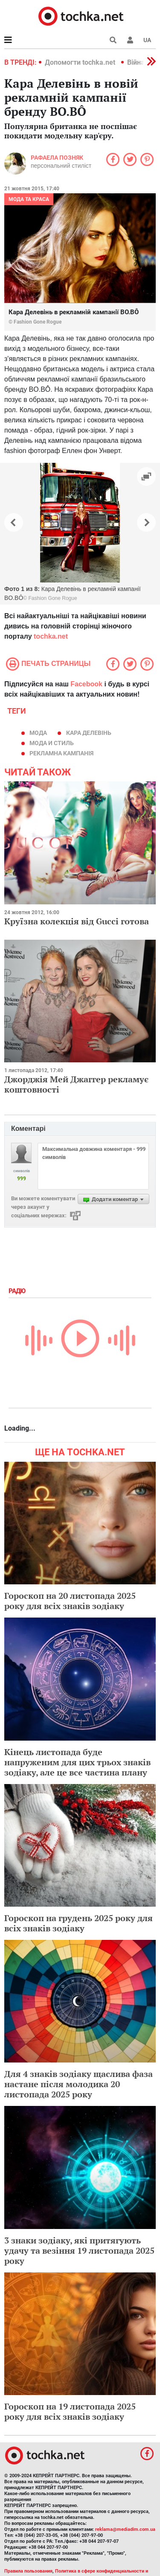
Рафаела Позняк (57, 157)
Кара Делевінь (88, 732)
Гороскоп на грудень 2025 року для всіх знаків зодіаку (78, 1923)
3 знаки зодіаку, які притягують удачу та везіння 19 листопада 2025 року (79, 2250)
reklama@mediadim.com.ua (125, 2529)
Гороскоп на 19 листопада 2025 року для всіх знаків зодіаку (70, 2411)
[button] (130, 40)
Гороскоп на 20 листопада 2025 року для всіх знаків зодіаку (70, 1601)
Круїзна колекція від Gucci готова (76, 921)
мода (38, 732)
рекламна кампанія (61, 753)
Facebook (86, 684)
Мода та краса (29, 199)
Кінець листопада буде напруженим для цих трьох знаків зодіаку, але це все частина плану (77, 1762)
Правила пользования (28, 2571)
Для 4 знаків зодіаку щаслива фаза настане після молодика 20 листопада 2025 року (78, 2084)
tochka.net (51, 636)
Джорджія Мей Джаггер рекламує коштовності (76, 1084)
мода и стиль (51, 743)
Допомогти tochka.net (81, 62)
